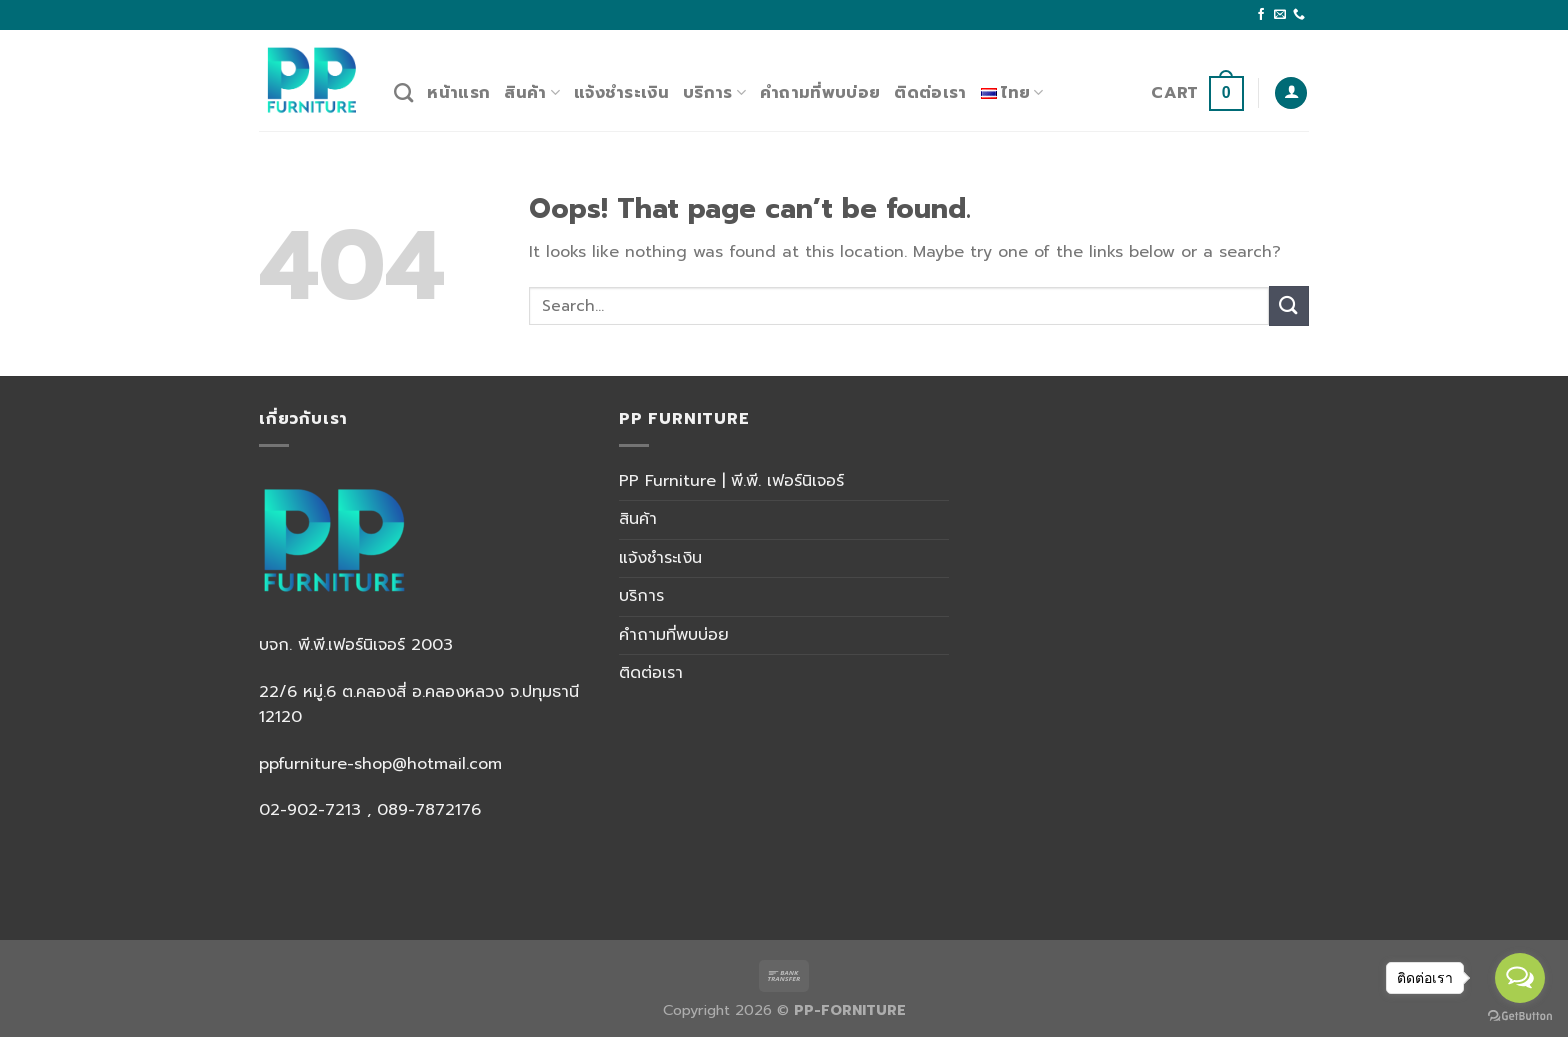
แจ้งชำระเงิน (621, 93)
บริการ (714, 93)
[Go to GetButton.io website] (1520, 1016)
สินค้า (532, 93)
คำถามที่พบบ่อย (820, 93)
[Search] (403, 92)
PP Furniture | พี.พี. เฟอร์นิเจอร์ (731, 481)
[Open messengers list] (1520, 978)
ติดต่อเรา (930, 93)
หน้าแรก (458, 93)
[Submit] (1289, 305)
